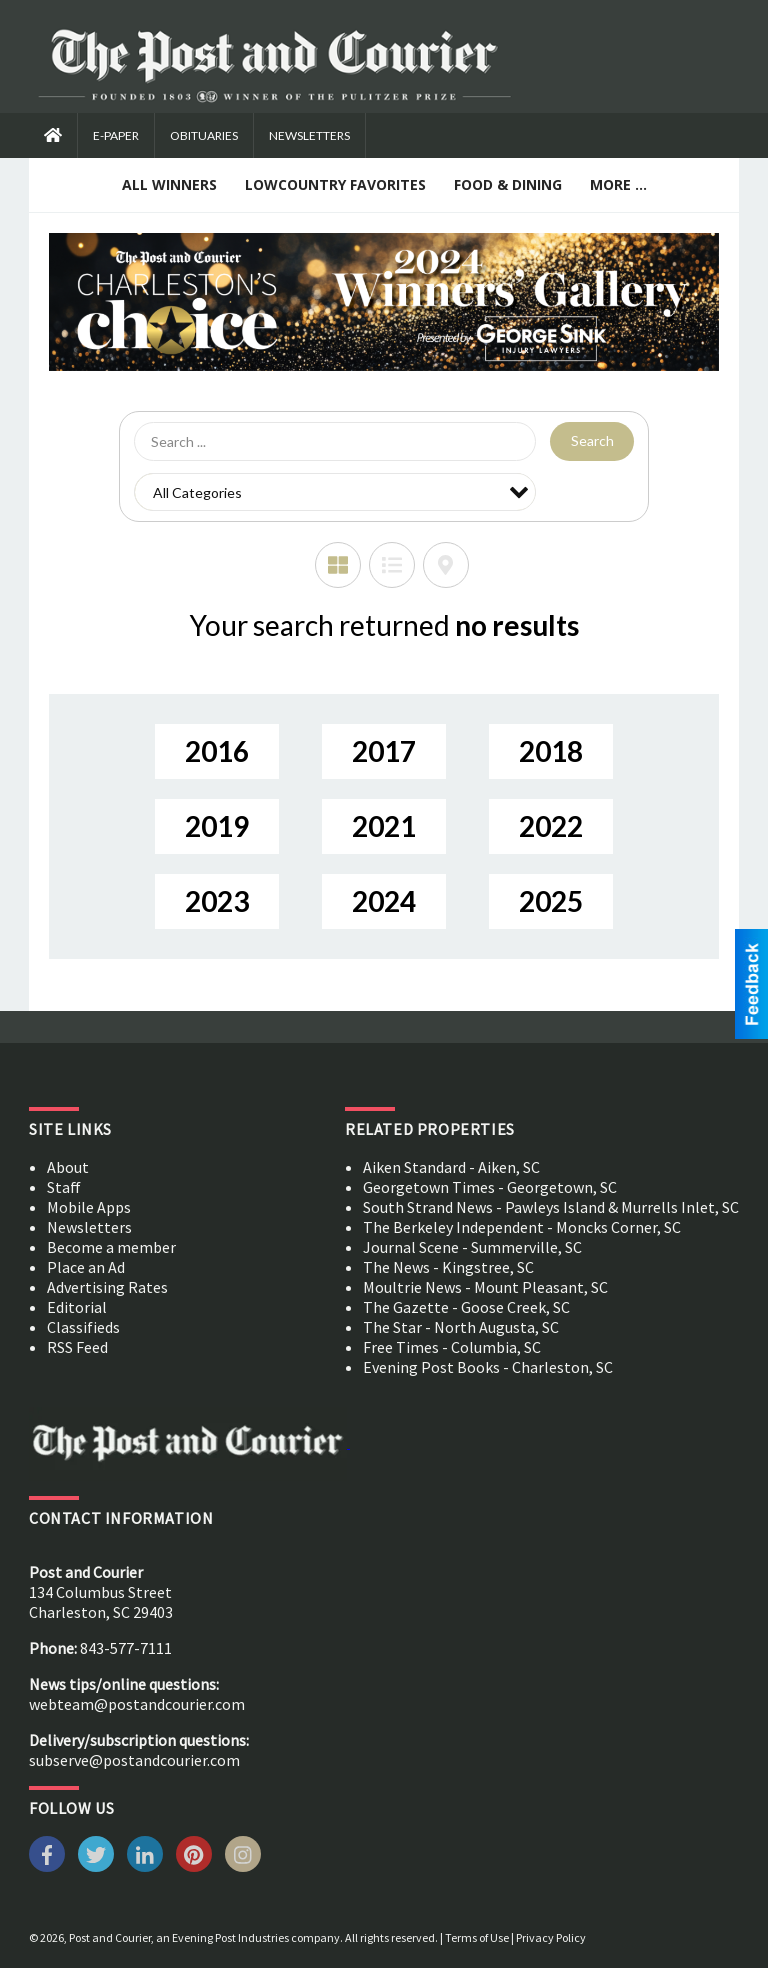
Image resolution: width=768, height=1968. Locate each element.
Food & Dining (508, 184)
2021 (384, 826)
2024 (384, 901)
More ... (618, 184)
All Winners (169, 184)
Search (592, 440)
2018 (551, 751)
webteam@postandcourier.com (137, 1704)
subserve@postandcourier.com (134, 1760)
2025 (551, 901)
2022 (551, 826)
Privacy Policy (551, 1937)
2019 (217, 826)
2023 (217, 901)
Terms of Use (477, 1937)
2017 (384, 751)
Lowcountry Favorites (335, 184)
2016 (217, 751)
